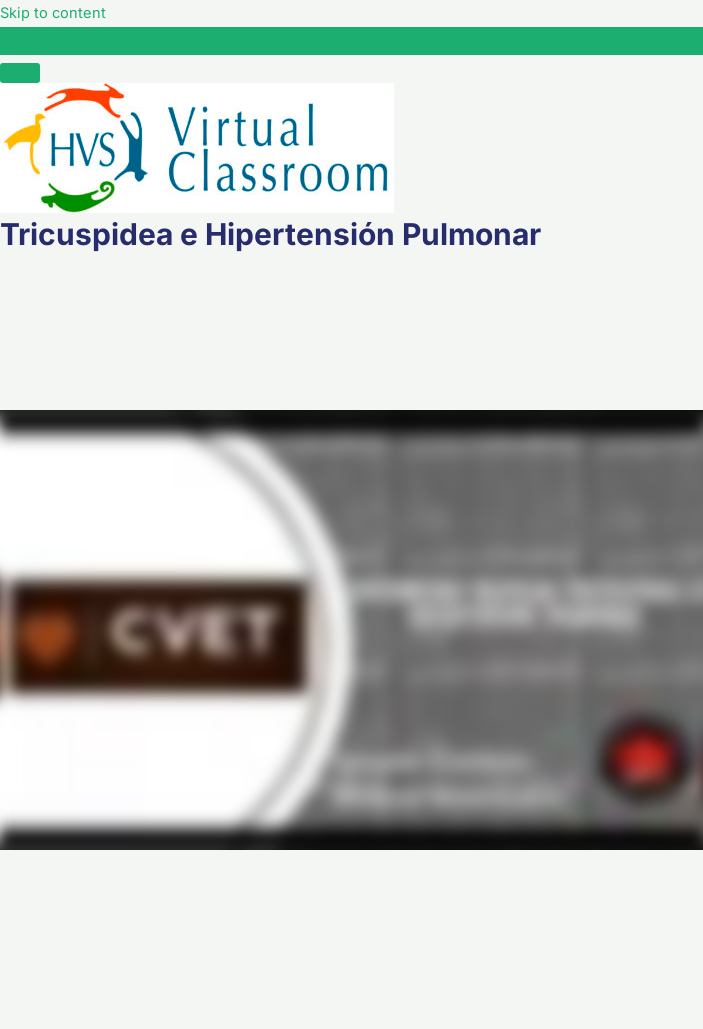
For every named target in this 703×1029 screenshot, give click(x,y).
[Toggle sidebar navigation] (20, 45)
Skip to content (53, 13)
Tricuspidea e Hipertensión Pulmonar (173, 40)
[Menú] (20, 73)
